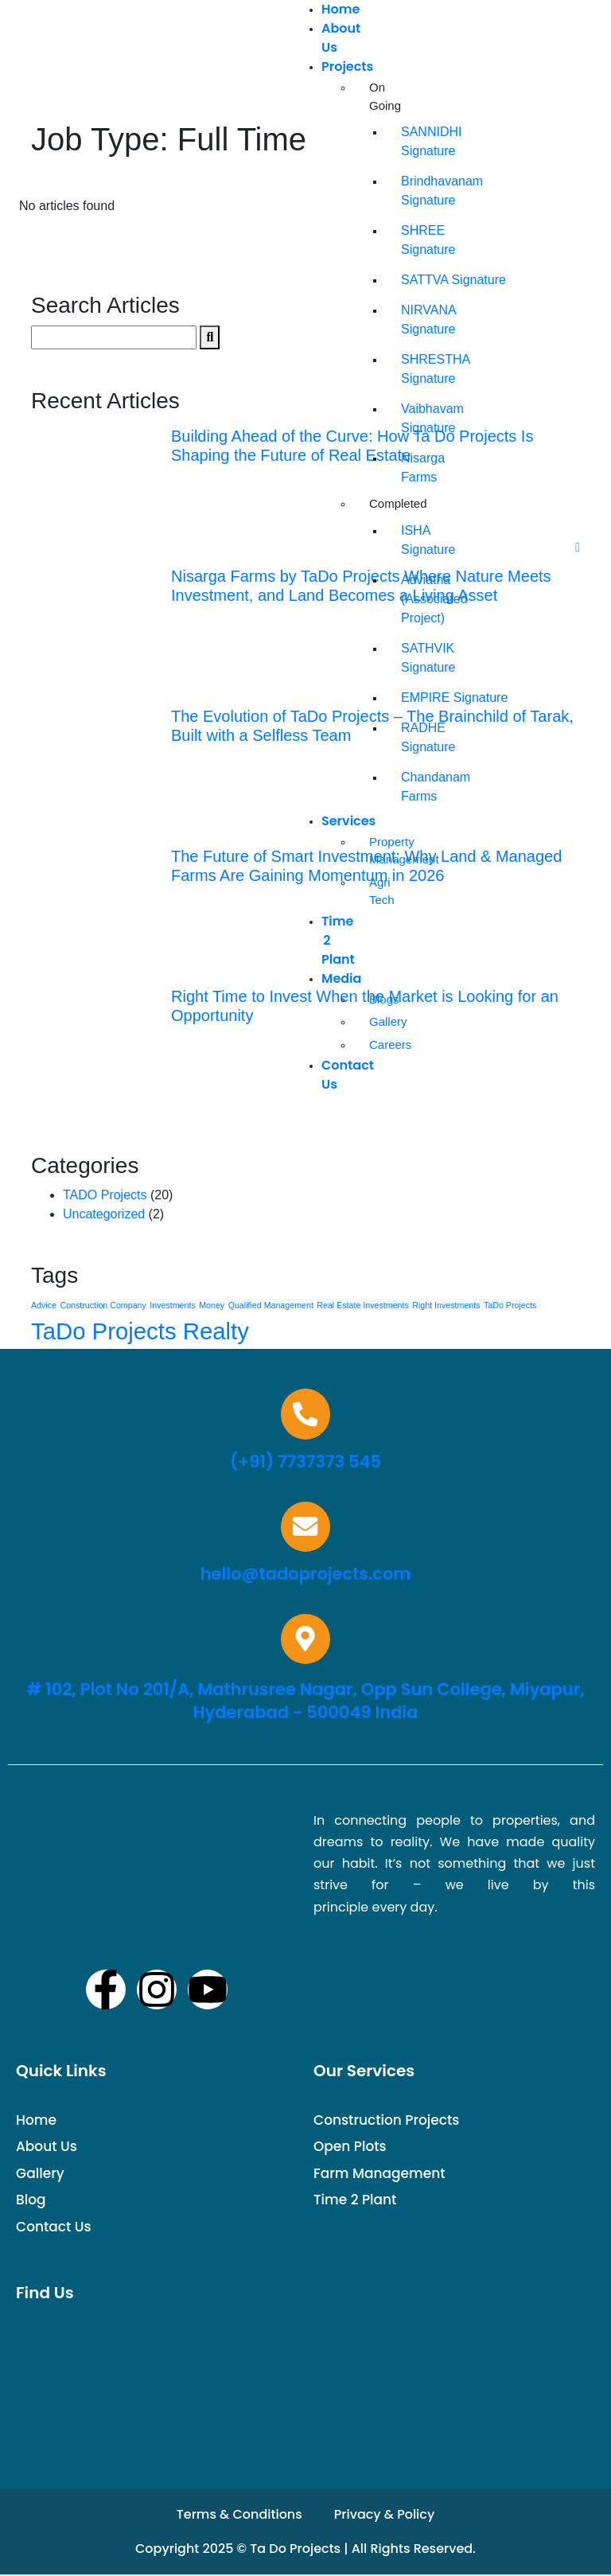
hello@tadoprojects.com (305, 1574)
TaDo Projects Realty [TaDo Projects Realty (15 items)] (140, 1331)
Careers (377, 1044)
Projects (347, 66)
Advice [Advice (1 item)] (43, 1305)
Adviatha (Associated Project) (409, 599)
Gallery (377, 1021)
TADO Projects (105, 1195)
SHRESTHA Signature (409, 369)
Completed (377, 503)
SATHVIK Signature (409, 657)
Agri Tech (377, 891)
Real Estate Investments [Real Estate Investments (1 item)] (363, 1305)
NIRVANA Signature (409, 319)
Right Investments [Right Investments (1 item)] (446, 1305)
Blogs (377, 999)
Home (340, 9)
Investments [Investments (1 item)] (172, 1305)
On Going (377, 96)
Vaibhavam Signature (409, 418)
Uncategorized (104, 1214)
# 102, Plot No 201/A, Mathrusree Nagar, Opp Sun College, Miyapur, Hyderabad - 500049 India (305, 1702)
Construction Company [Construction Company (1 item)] (103, 1305)
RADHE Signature (409, 737)
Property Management (377, 851)
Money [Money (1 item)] (211, 1305)
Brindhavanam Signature (409, 190)
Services (348, 821)
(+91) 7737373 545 (305, 1461)
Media (341, 978)
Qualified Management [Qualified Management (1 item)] (270, 1305)
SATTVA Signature (409, 279)
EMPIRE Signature (409, 697)
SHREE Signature (409, 240)
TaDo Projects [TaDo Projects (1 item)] (510, 1305)
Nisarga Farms (409, 467)
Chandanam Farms (409, 786)
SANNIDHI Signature (409, 141)
